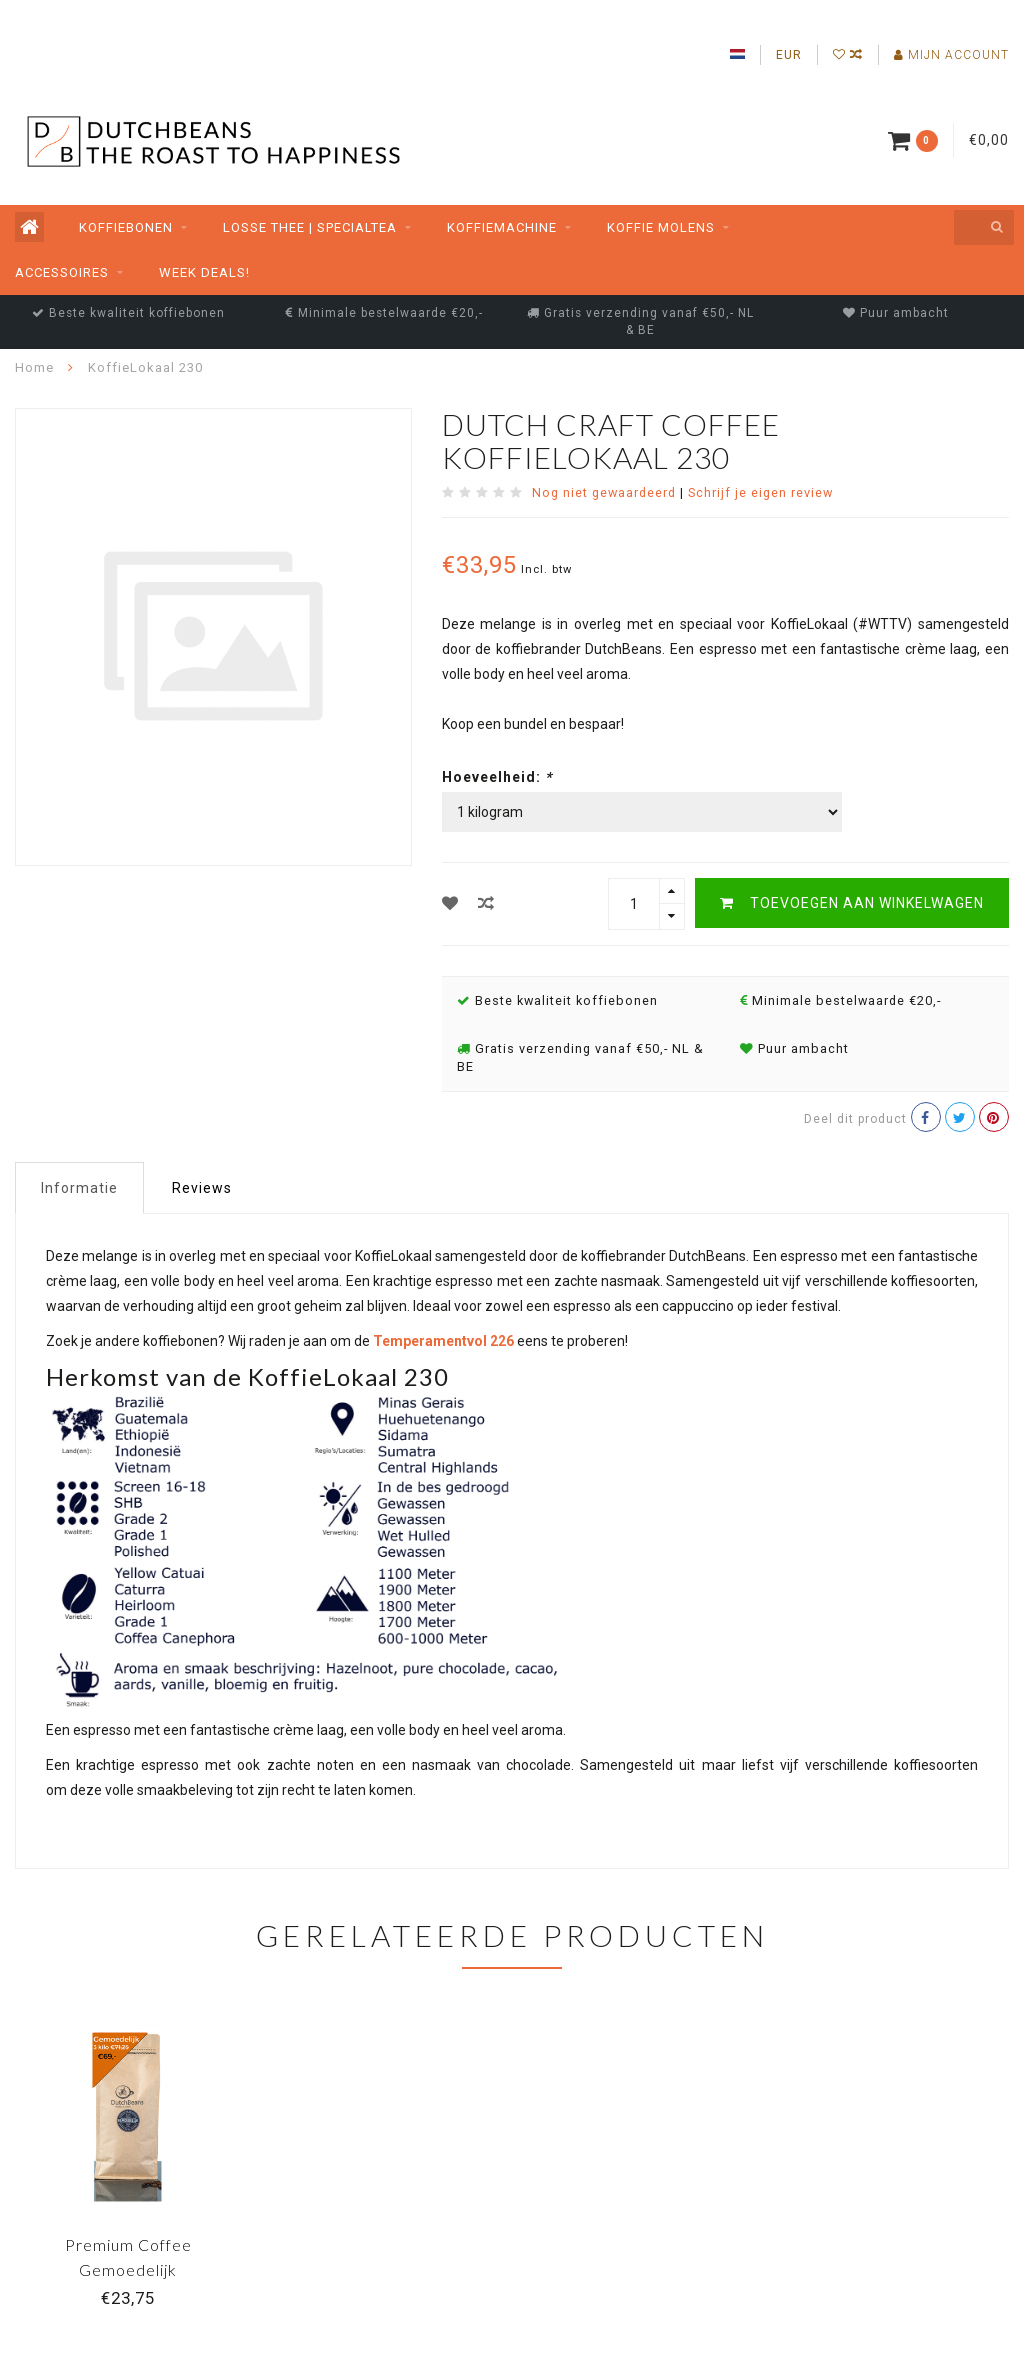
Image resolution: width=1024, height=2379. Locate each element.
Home (34, 367)
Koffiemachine (502, 227)
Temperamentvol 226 (443, 1341)
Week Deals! (204, 272)
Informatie (79, 1188)
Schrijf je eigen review (760, 492)
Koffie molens (661, 227)
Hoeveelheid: (497, 777)
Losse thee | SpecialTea (310, 227)
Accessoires (62, 272)
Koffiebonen (126, 227)
